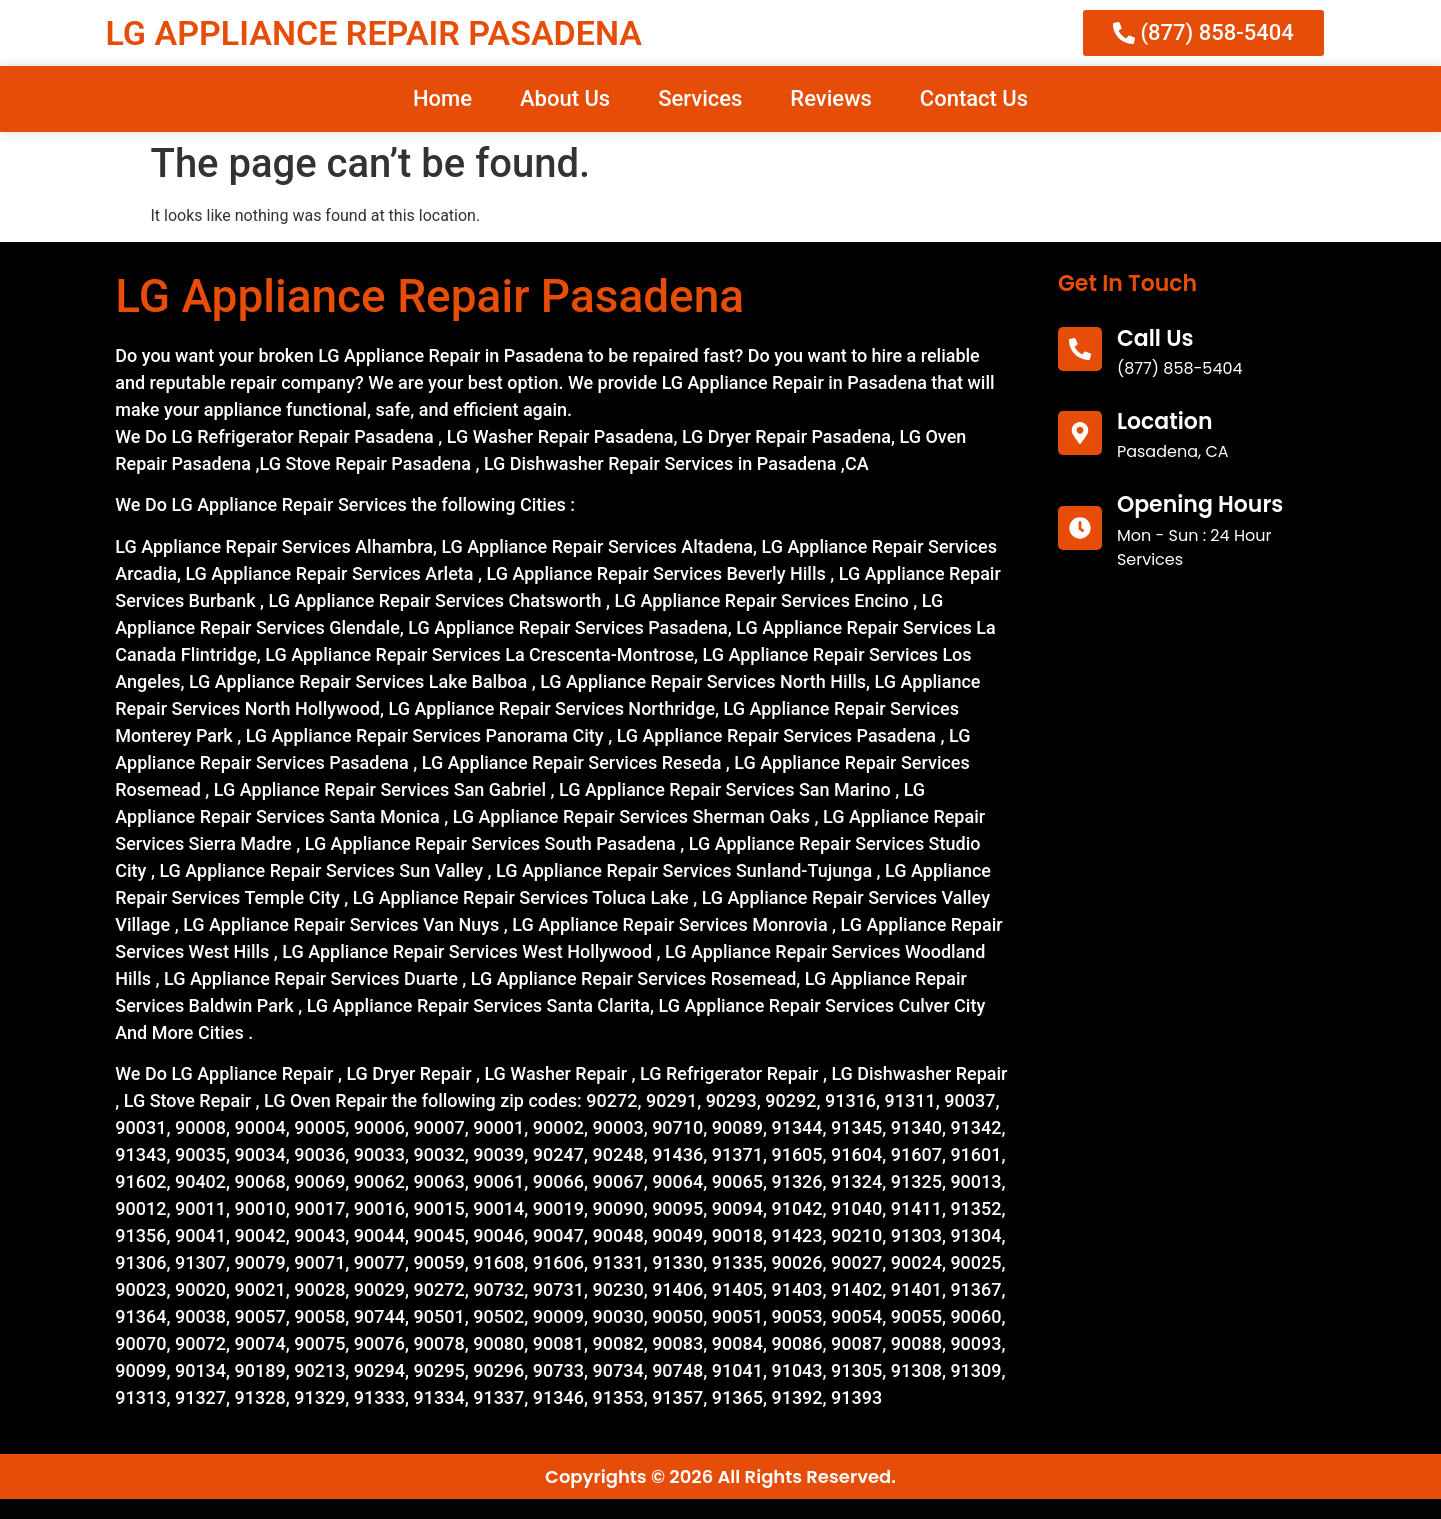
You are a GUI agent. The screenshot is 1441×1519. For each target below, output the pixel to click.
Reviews (830, 98)
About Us (565, 98)
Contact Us (974, 98)
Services (700, 98)
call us (1155, 338)
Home (442, 98)
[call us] (1080, 349)
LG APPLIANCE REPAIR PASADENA (374, 33)
